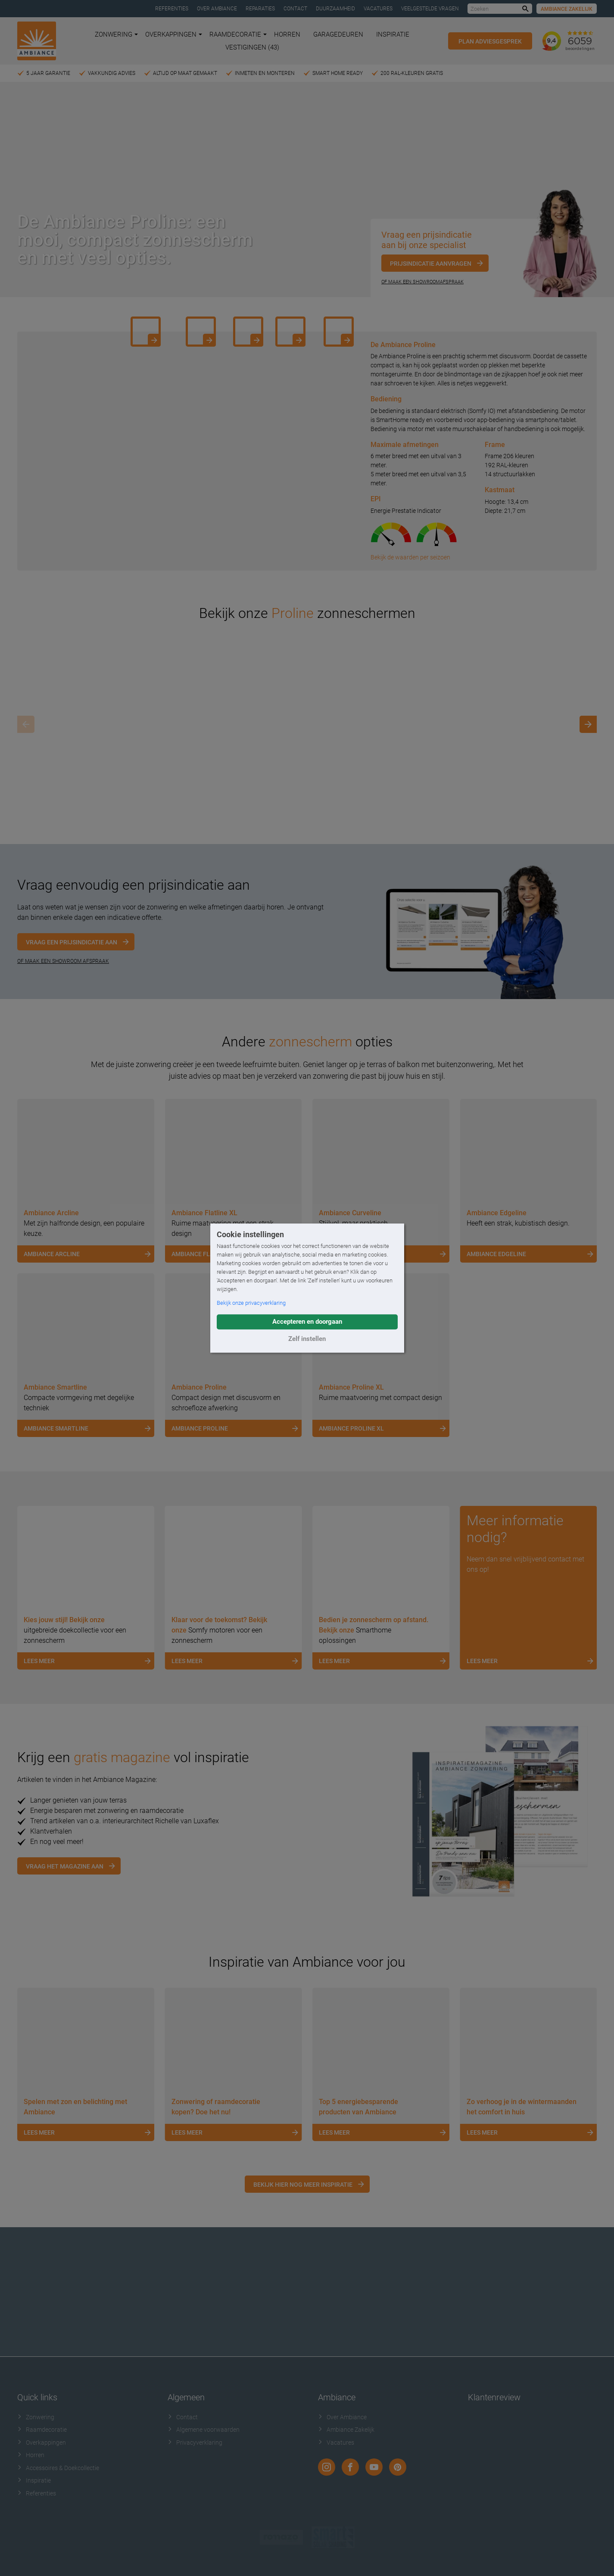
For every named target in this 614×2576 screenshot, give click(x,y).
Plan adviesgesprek (490, 41)
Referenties (171, 9)
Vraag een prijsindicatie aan (71, 942)
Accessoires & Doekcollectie (58, 2467)
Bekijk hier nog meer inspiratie (302, 2184)
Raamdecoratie (238, 34)
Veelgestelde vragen (430, 9)
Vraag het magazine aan (64, 1866)
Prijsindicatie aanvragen (430, 263)
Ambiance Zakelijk (566, 9)
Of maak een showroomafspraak (422, 282)
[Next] (588, 724)
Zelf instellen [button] (307, 1339)
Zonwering (116, 34)
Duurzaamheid (335, 9)
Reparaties (260, 9)
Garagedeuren (338, 34)
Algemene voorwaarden (204, 2429)
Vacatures (378, 9)
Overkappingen (173, 34)
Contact (295, 9)
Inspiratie (392, 34)
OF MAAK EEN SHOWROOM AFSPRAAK (63, 961)
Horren (287, 34)
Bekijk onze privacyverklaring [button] (251, 1303)
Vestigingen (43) (252, 47)
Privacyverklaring (195, 2442)
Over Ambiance (217, 9)
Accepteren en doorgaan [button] (307, 1321)
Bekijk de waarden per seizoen (410, 557)
